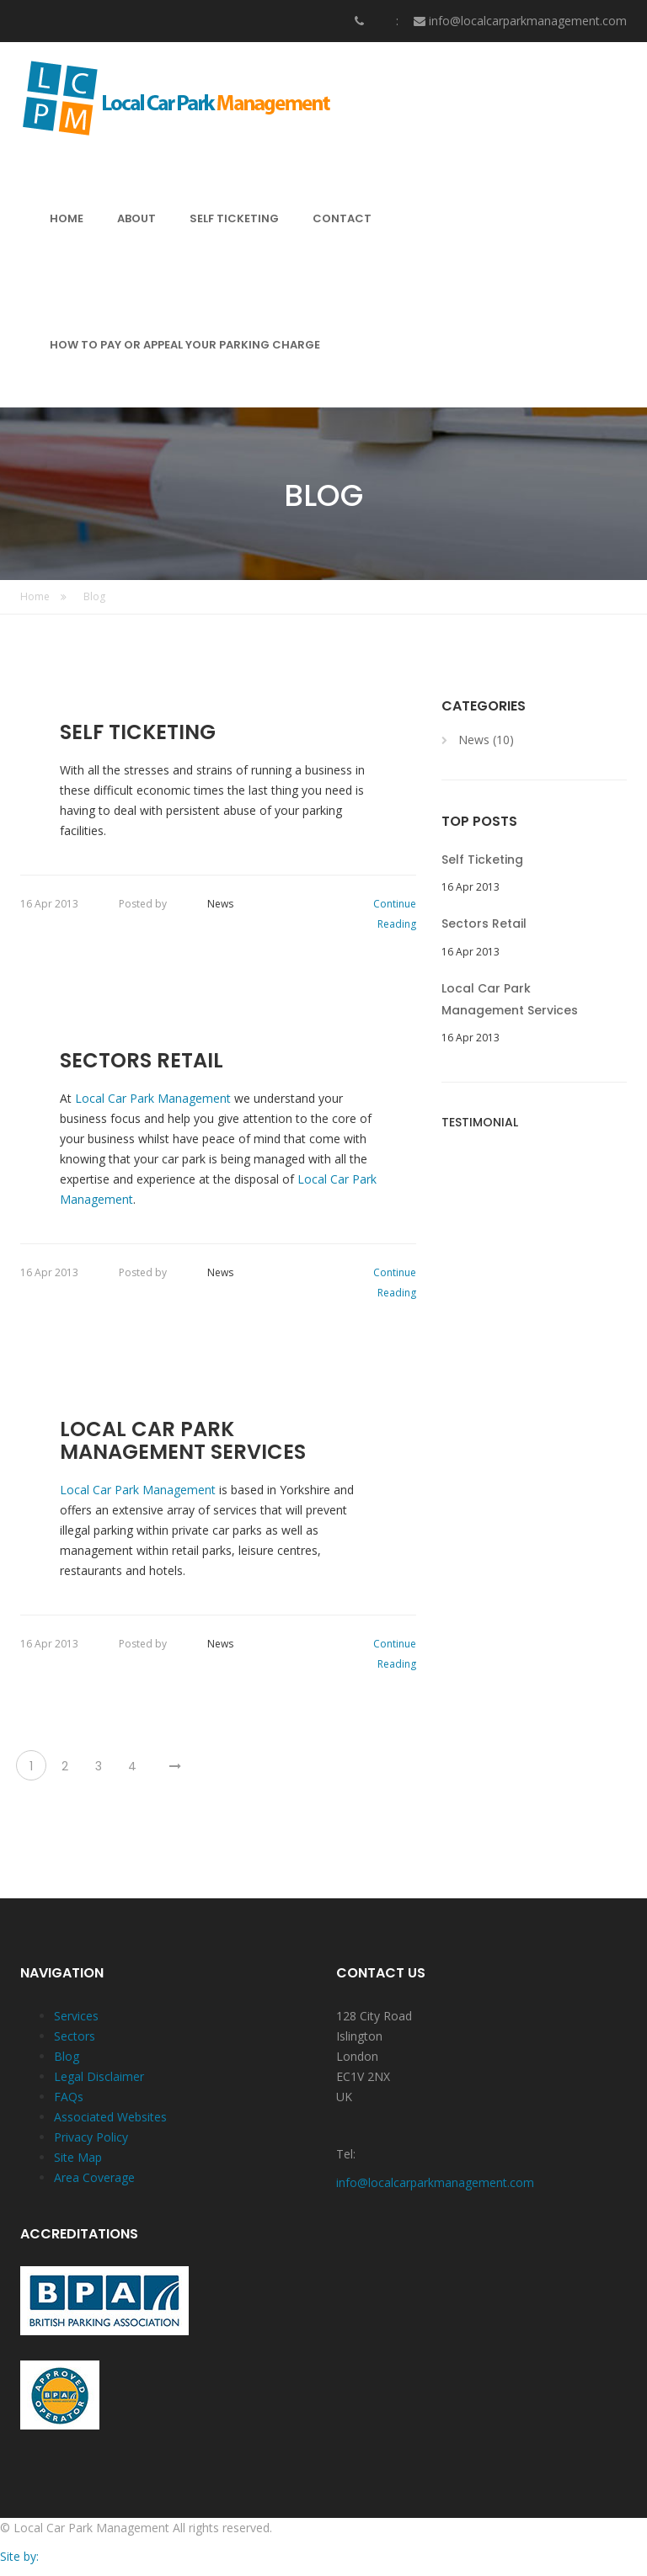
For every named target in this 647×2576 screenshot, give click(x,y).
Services (76, 2016)
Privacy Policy (91, 2137)
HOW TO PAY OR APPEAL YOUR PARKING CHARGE (185, 345)
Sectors (74, 2036)
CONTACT (342, 218)
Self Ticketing (138, 732)
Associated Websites (110, 2117)
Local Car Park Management (154, 1098)
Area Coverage (94, 2177)
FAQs (68, 2097)
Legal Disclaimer (99, 2076)
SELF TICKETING (234, 218)
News (220, 904)
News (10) (486, 740)
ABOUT (136, 218)
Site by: (19, 2556)
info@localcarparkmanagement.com (528, 21)
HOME (66, 218)
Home (43, 596)
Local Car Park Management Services (183, 1440)
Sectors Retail (141, 1061)
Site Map (78, 2157)
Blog (94, 596)
